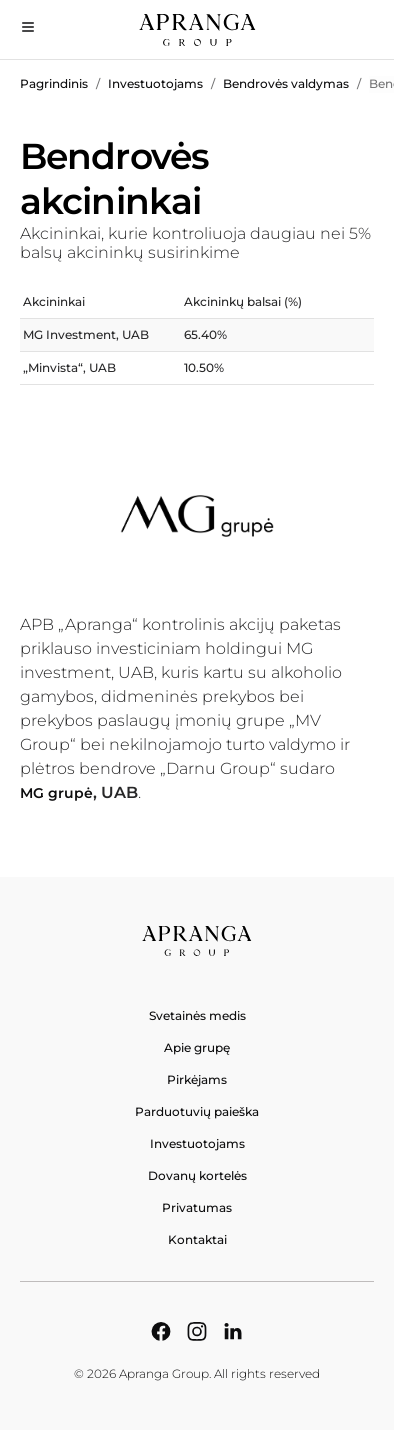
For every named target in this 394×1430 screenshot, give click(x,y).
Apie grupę (197, 1047)
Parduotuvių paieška (197, 1111)
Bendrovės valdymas (286, 83)
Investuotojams (155, 83)
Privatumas (197, 1207)
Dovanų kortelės (197, 1175)
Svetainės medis (197, 1015)
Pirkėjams (197, 1079)
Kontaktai (197, 1239)
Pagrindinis (54, 83)
